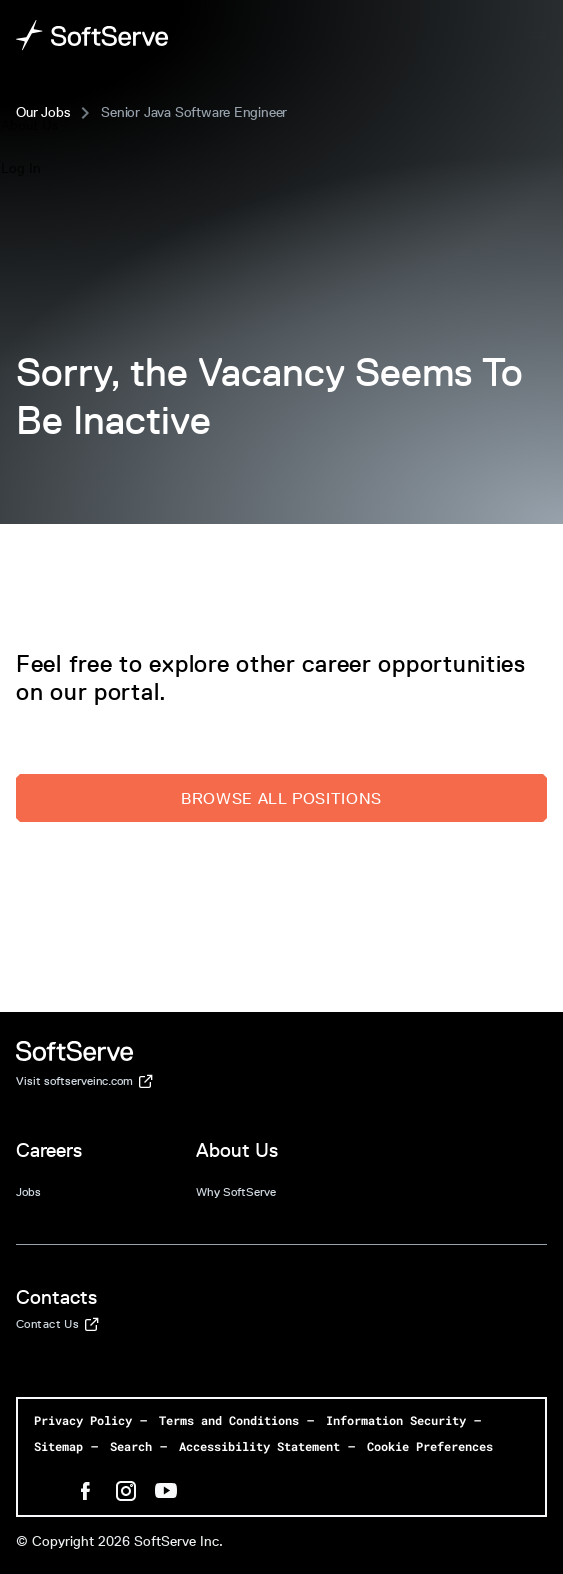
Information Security (396, 1420)
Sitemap (58, 1446)
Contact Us (57, 1325)
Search (131, 1446)
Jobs (28, 1192)
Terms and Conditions (229, 1420)
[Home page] (92, 35)
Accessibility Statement (259, 1446)
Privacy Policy (83, 1420)
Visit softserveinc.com (84, 1082)
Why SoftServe (236, 1192)
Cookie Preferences (430, 1446)
